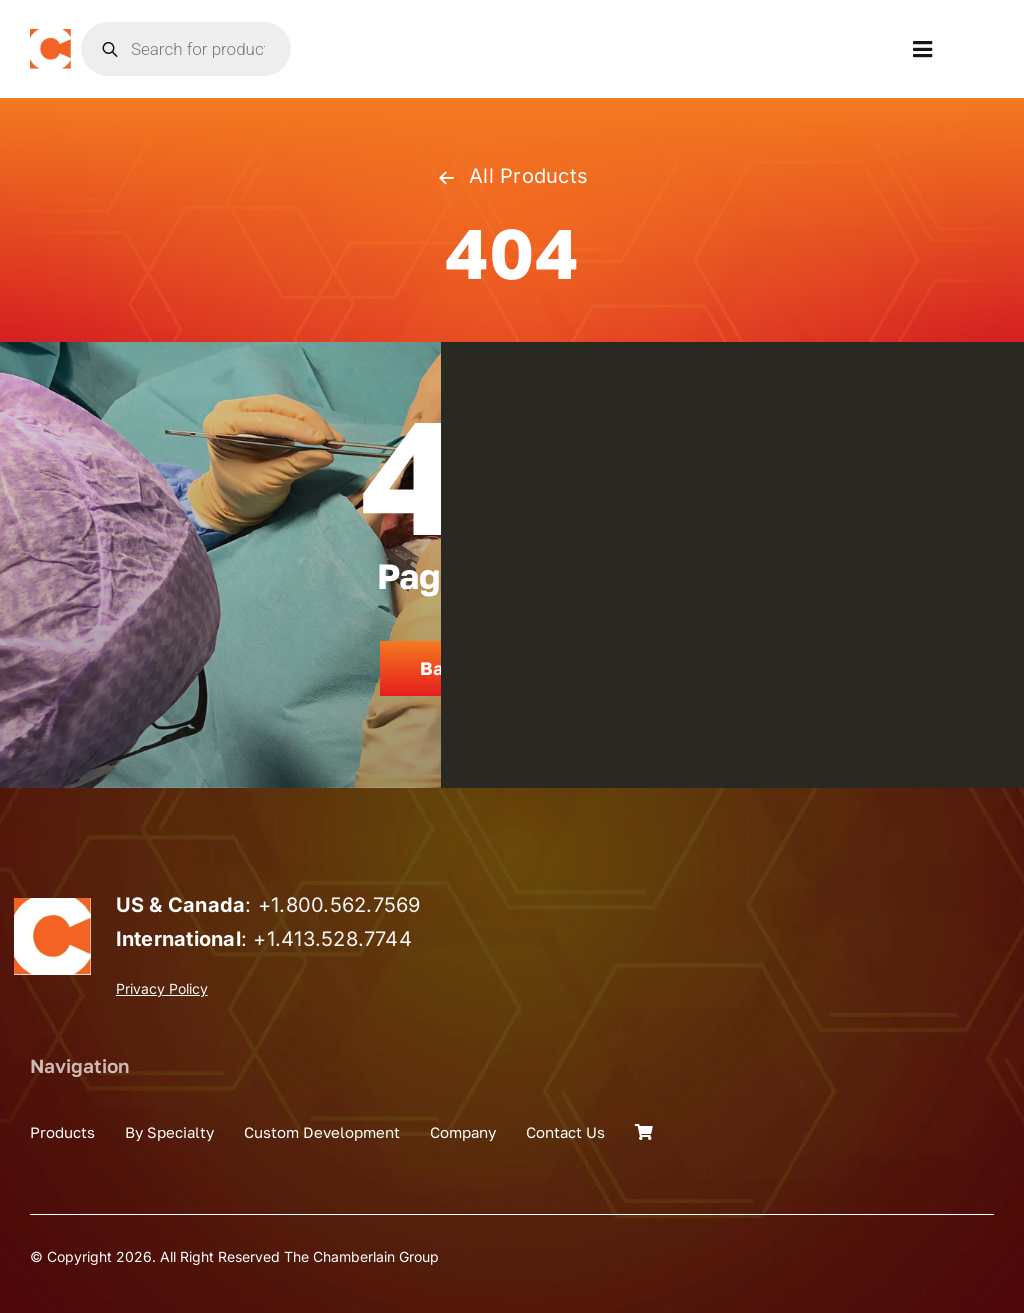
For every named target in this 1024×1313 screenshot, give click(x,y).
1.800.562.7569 (345, 905)
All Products (512, 176)
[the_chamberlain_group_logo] (50, 37)
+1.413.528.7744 (332, 939)
